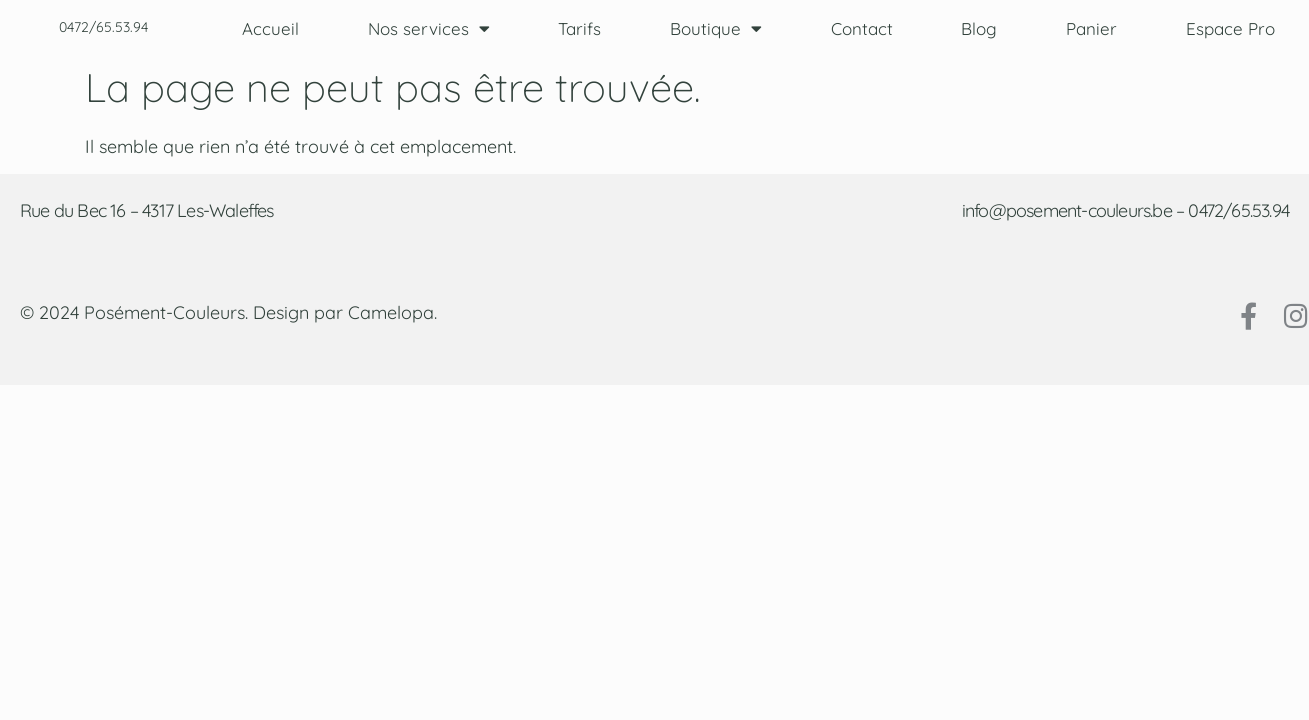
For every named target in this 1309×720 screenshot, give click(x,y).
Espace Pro (1230, 28)
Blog (979, 28)
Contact (862, 28)
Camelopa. (392, 312)
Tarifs (579, 28)
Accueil (270, 28)
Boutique (716, 28)
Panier (1091, 28)
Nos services (429, 28)
